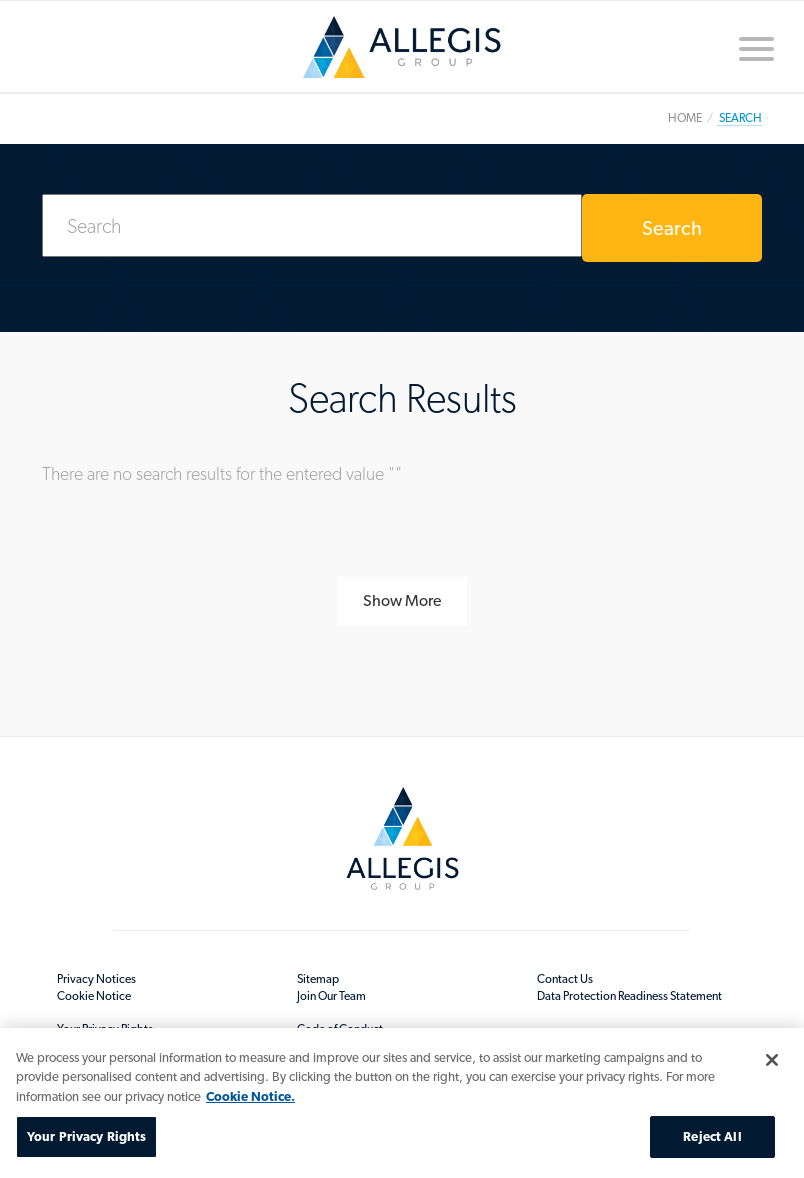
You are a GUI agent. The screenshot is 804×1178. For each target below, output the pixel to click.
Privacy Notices (96, 979)
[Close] (772, 1060)
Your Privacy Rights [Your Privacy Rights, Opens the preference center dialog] (86, 1136)
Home (402, 47)
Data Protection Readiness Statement (629, 996)
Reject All (712, 1136)
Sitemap (318, 979)
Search (672, 228)
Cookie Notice (94, 996)
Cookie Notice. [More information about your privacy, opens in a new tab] (250, 1096)
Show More (402, 600)
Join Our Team (331, 996)
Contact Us (565, 979)
